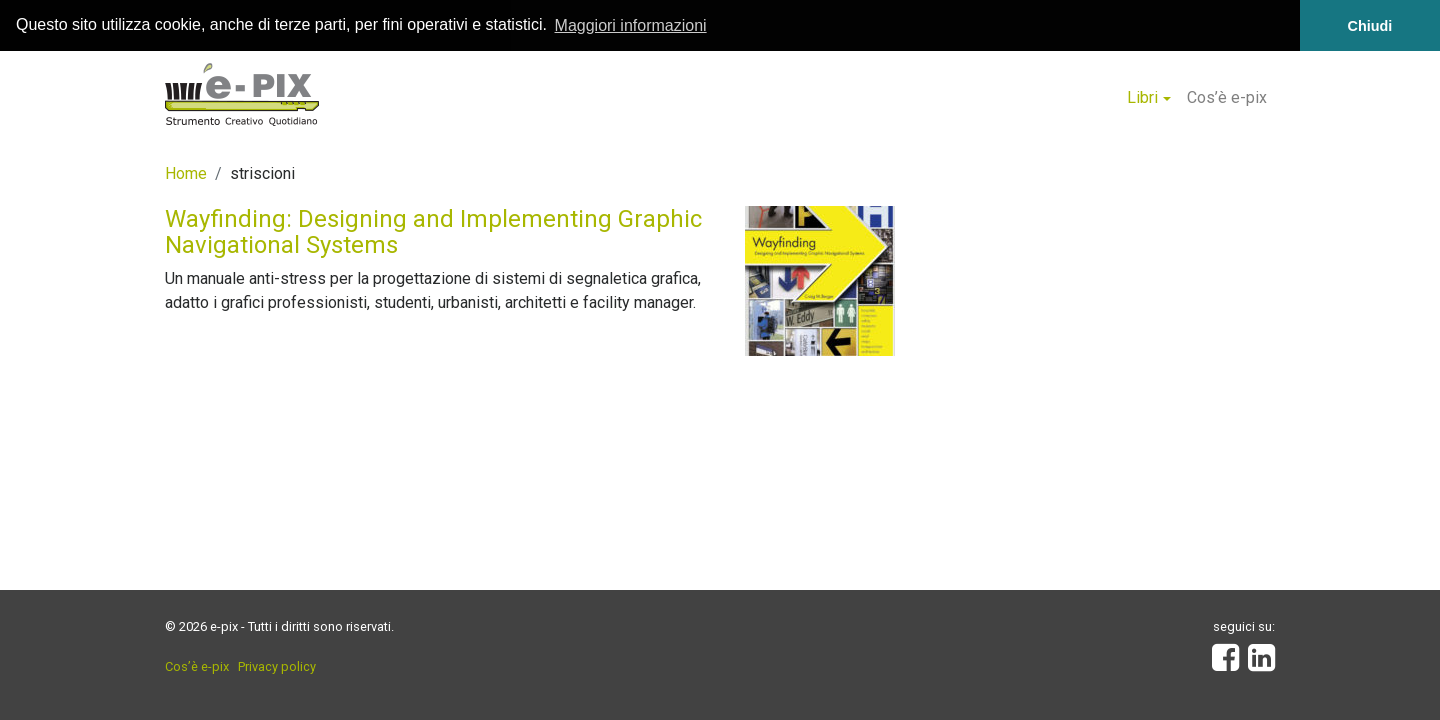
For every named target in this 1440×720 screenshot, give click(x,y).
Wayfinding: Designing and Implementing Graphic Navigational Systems (433, 232)
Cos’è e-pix (1227, 97)
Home (186, 173)
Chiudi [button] (1370, 26)
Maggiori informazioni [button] (631, 25)
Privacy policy (277, 666)
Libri (1142, 97)
